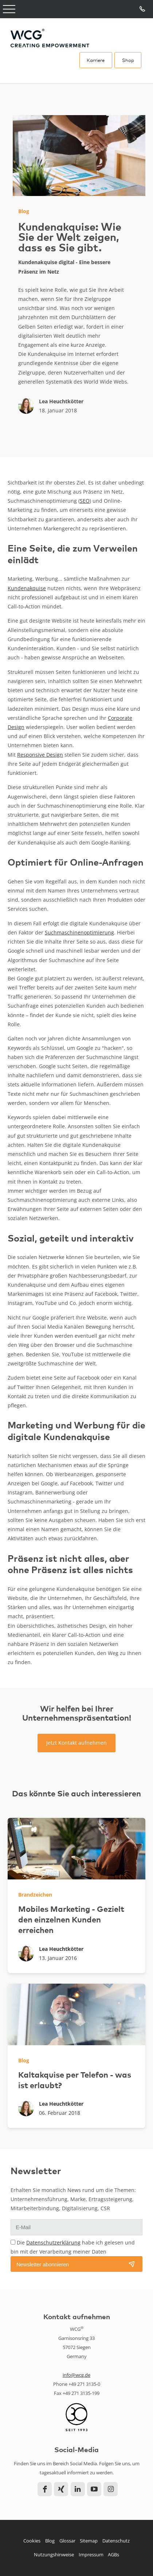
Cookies (31, 2540)
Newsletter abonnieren (42, 2264)
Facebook (45, 2489)
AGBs (113, 2554)
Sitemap (89, 2540)
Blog (50, 2540)
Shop (128, 60)
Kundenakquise (27, 588)
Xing (61, 2489)
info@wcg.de (76, 2375)
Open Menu (9, 9)
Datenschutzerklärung (53, 2242)
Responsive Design (40, 754)
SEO (85, 500)
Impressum (91, 2554)
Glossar (67, 2540)
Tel (142, 9)
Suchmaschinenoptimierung (79, 932)
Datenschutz (116, 2540)
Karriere (96, 60)
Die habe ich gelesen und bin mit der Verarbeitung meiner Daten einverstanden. (73, 2251)
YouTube (94, 2489)
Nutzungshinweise (54, 2554)
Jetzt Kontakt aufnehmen (76, 1742)
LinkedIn (78, 2489)
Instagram (110, 2489)
